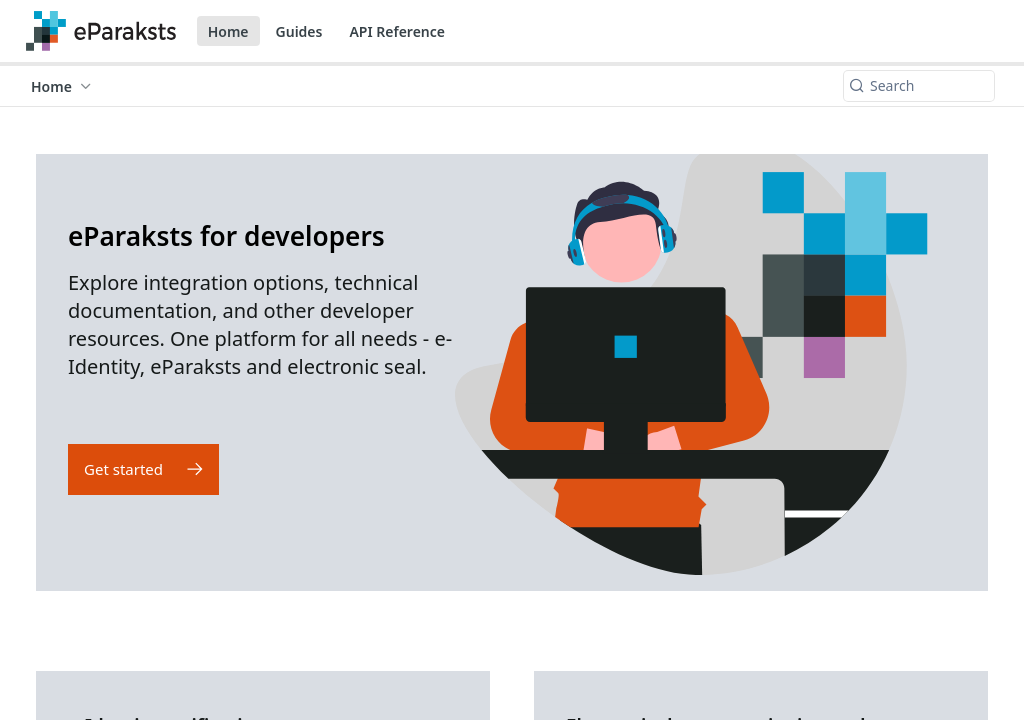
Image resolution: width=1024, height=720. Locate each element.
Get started (123, 469)
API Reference (397, 31)
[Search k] (919, 86)
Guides (299, 31)
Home (228, 31)
